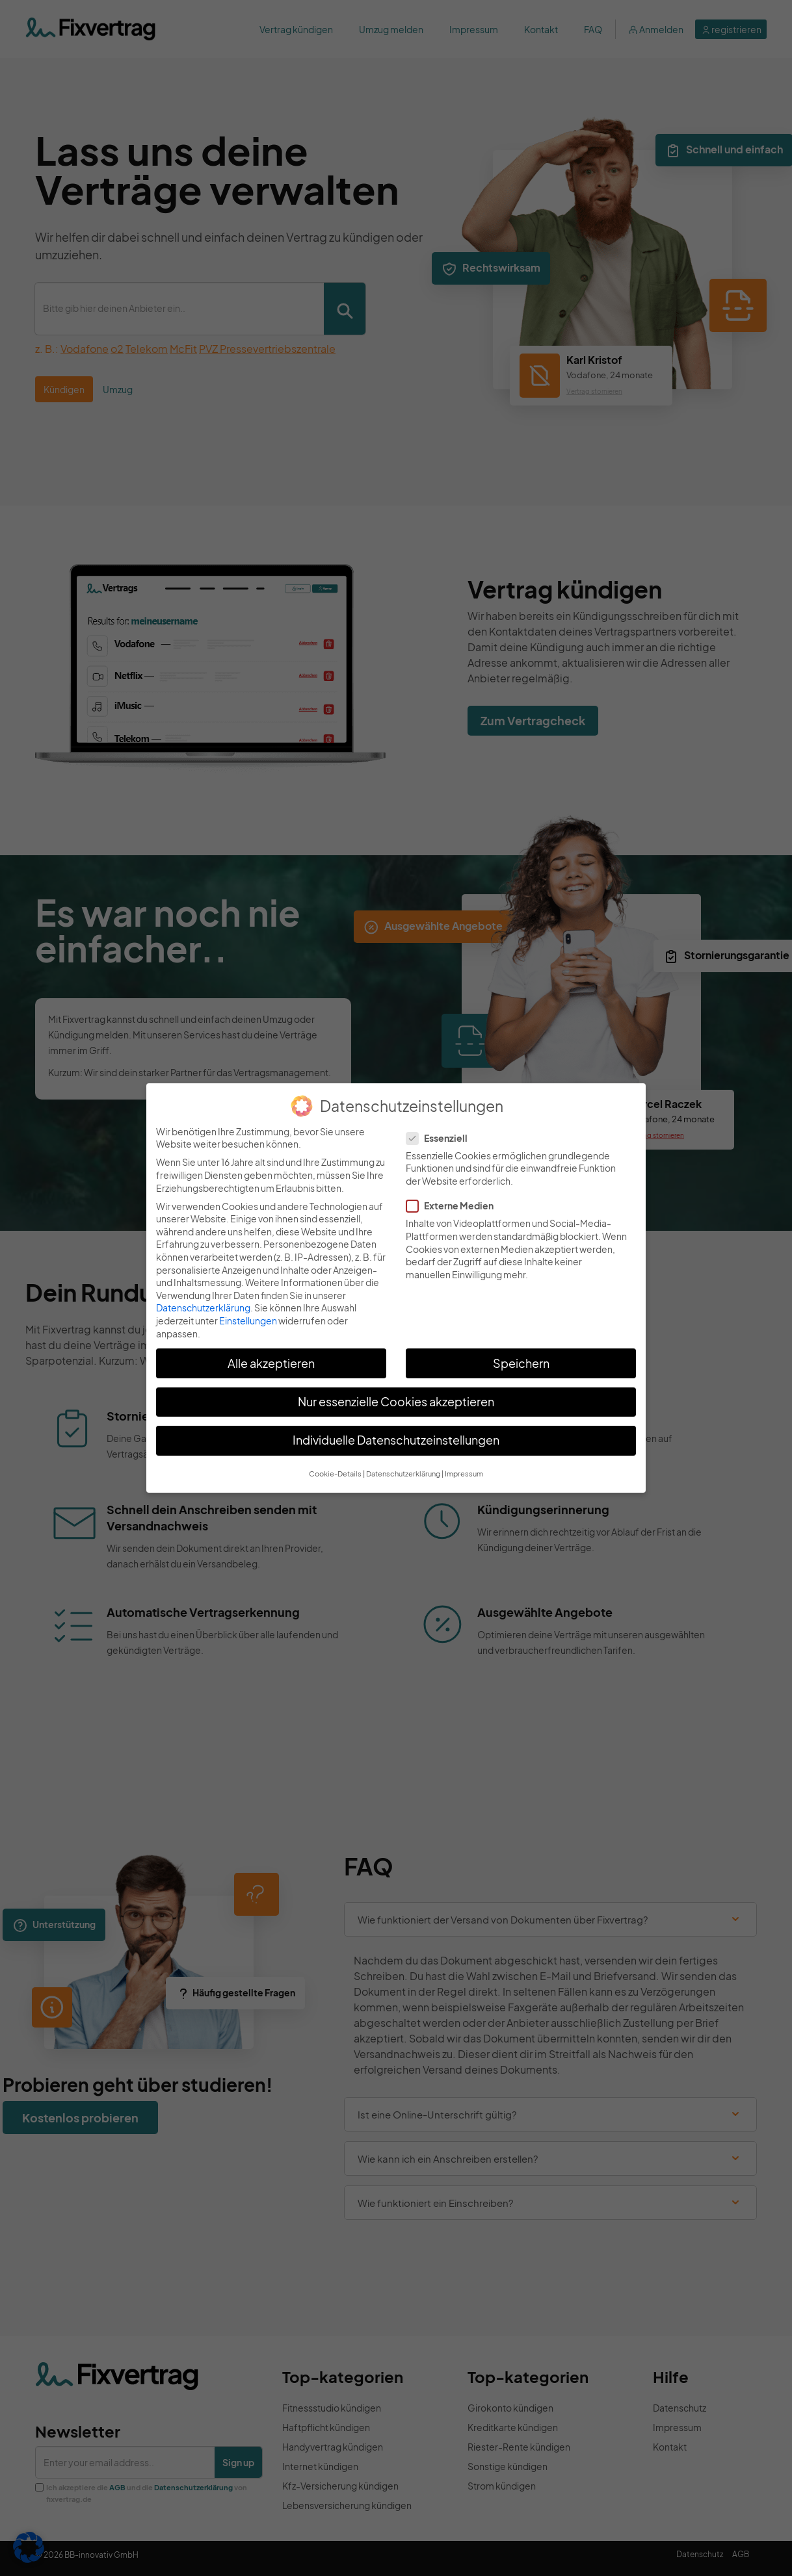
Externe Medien (454, 1206)
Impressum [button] (464, 1473)
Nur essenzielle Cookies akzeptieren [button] (396, 1402)
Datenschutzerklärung (203, 1307)
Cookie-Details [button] (335, 1473)
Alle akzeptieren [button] (271, 1363)
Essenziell (441, 1138)
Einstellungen (248, 1320)
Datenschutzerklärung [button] (403, 1473)
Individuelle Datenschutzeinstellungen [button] (396, 1440)
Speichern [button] (521, 1363)
